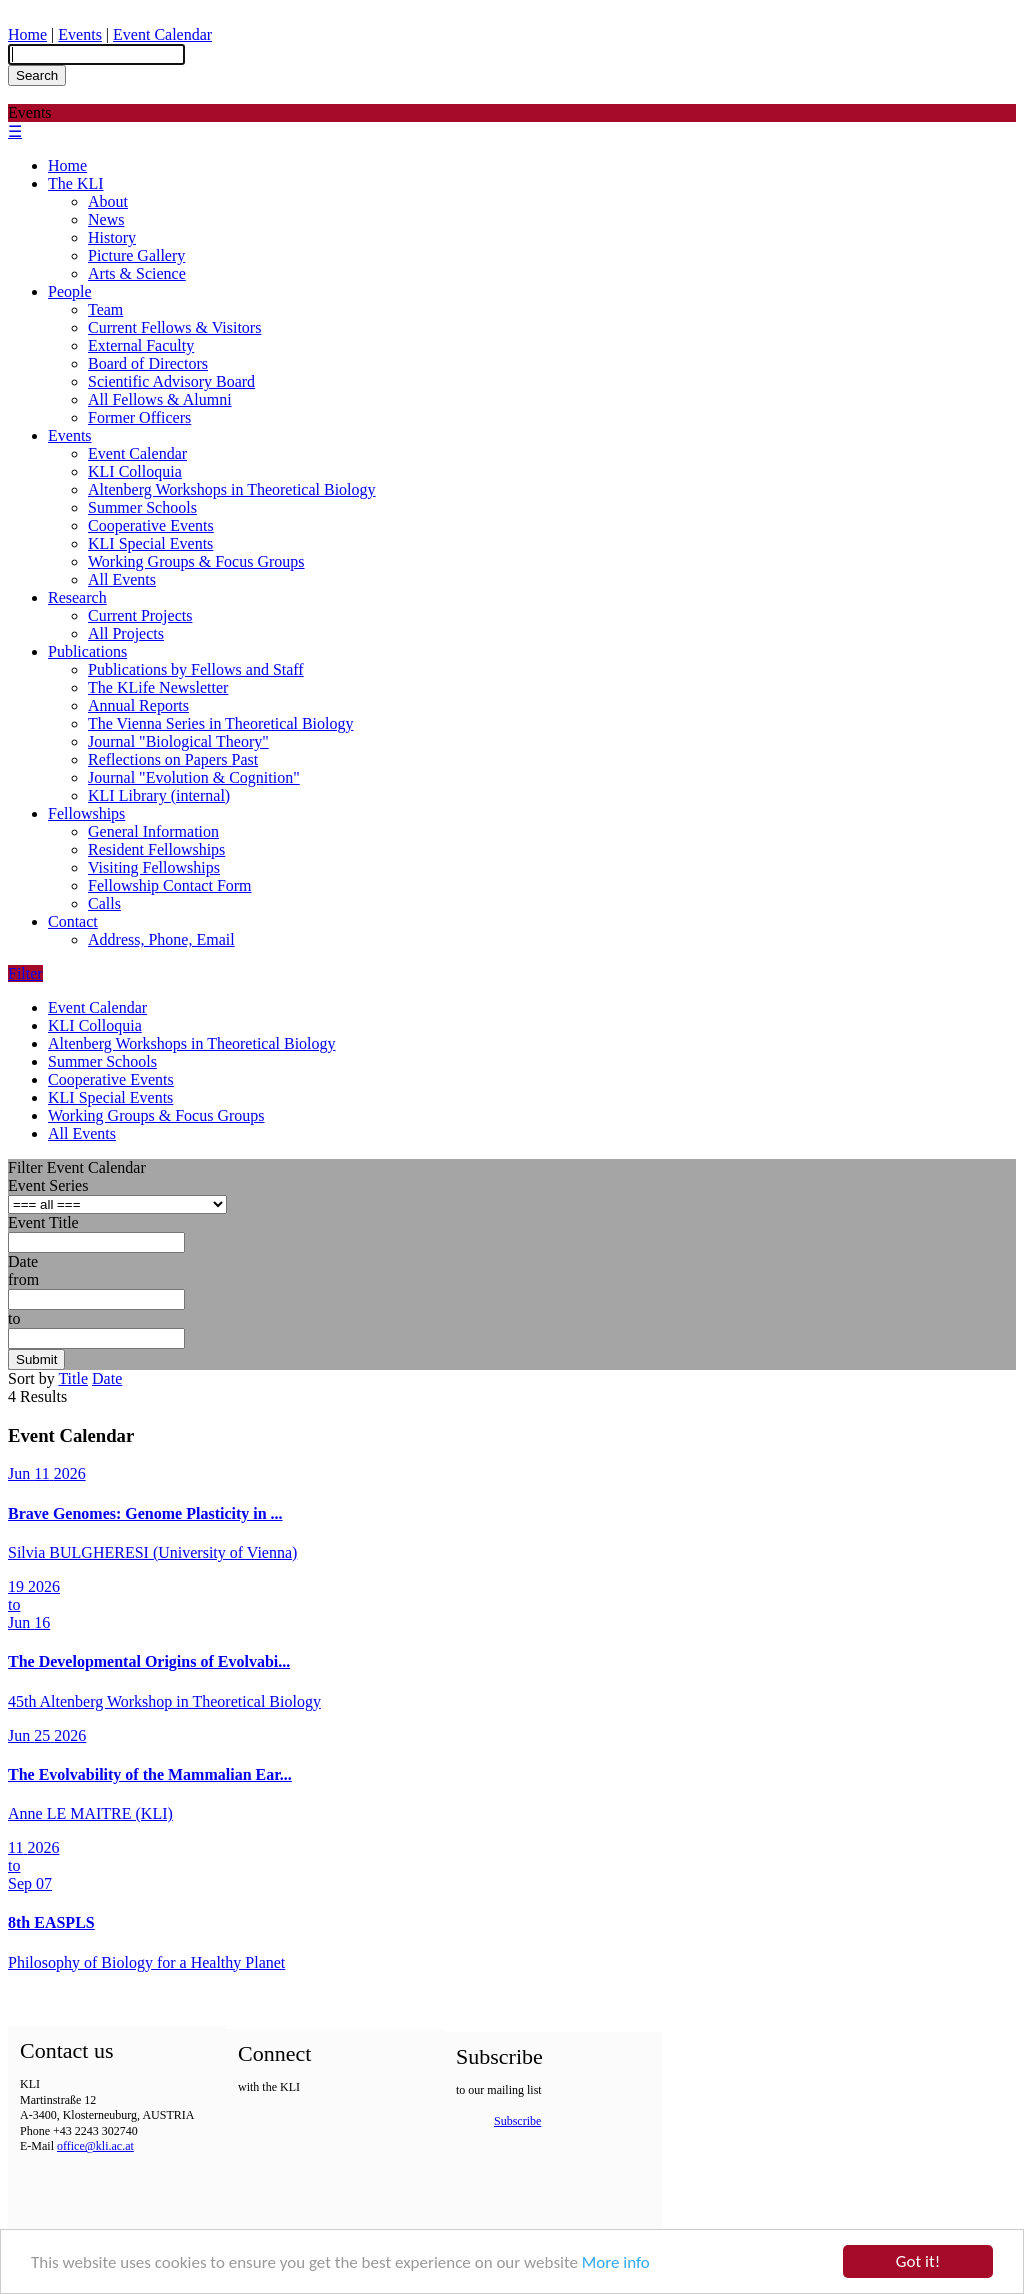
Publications (87, 651)
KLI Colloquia (135, 471)
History (112, 237)
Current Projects (140, 615)
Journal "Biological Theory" (178, 741)
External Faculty (141, 345)
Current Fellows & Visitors (174, 327)
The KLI (76, 183)
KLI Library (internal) (159, 795)
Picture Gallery (136, 255)
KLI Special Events (150, 543)
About (108, 201)
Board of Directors (148, 363)
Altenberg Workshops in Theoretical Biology (232, 489)
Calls (104, 903)
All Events (122, 579)
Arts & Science (137, 273)
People (70, 291)
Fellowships (86, 813)
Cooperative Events (151, 525)
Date (23, 1261)
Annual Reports (138, 705)
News (106, 219)
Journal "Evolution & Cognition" (194, 777)
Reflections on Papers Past (173, 759)
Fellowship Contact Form (170, 885)
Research (77, 597)
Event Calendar (162, 34)
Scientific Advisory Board (171, 381)
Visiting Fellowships (154, 867)
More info (616, 2264)
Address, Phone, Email (161, 939)
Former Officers (139, 417)
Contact (73, 921)
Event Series (48, 1185)
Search (37, 75)
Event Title (43, 1222)
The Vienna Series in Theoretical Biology (221, 723)
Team (105, 309)
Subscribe (517, 2121)
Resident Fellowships (156, 849)
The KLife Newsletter (158, 687)
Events (80, 34)
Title (73, 1378)
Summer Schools (142, 507)
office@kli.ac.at (95, 2146)
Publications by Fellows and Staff (196, 669)
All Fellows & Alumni (160, 399)
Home (27, 34)
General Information (153, 831)
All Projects (126, 633)
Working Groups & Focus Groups (196, 561)
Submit (36, 1359)
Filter (25, 973)
